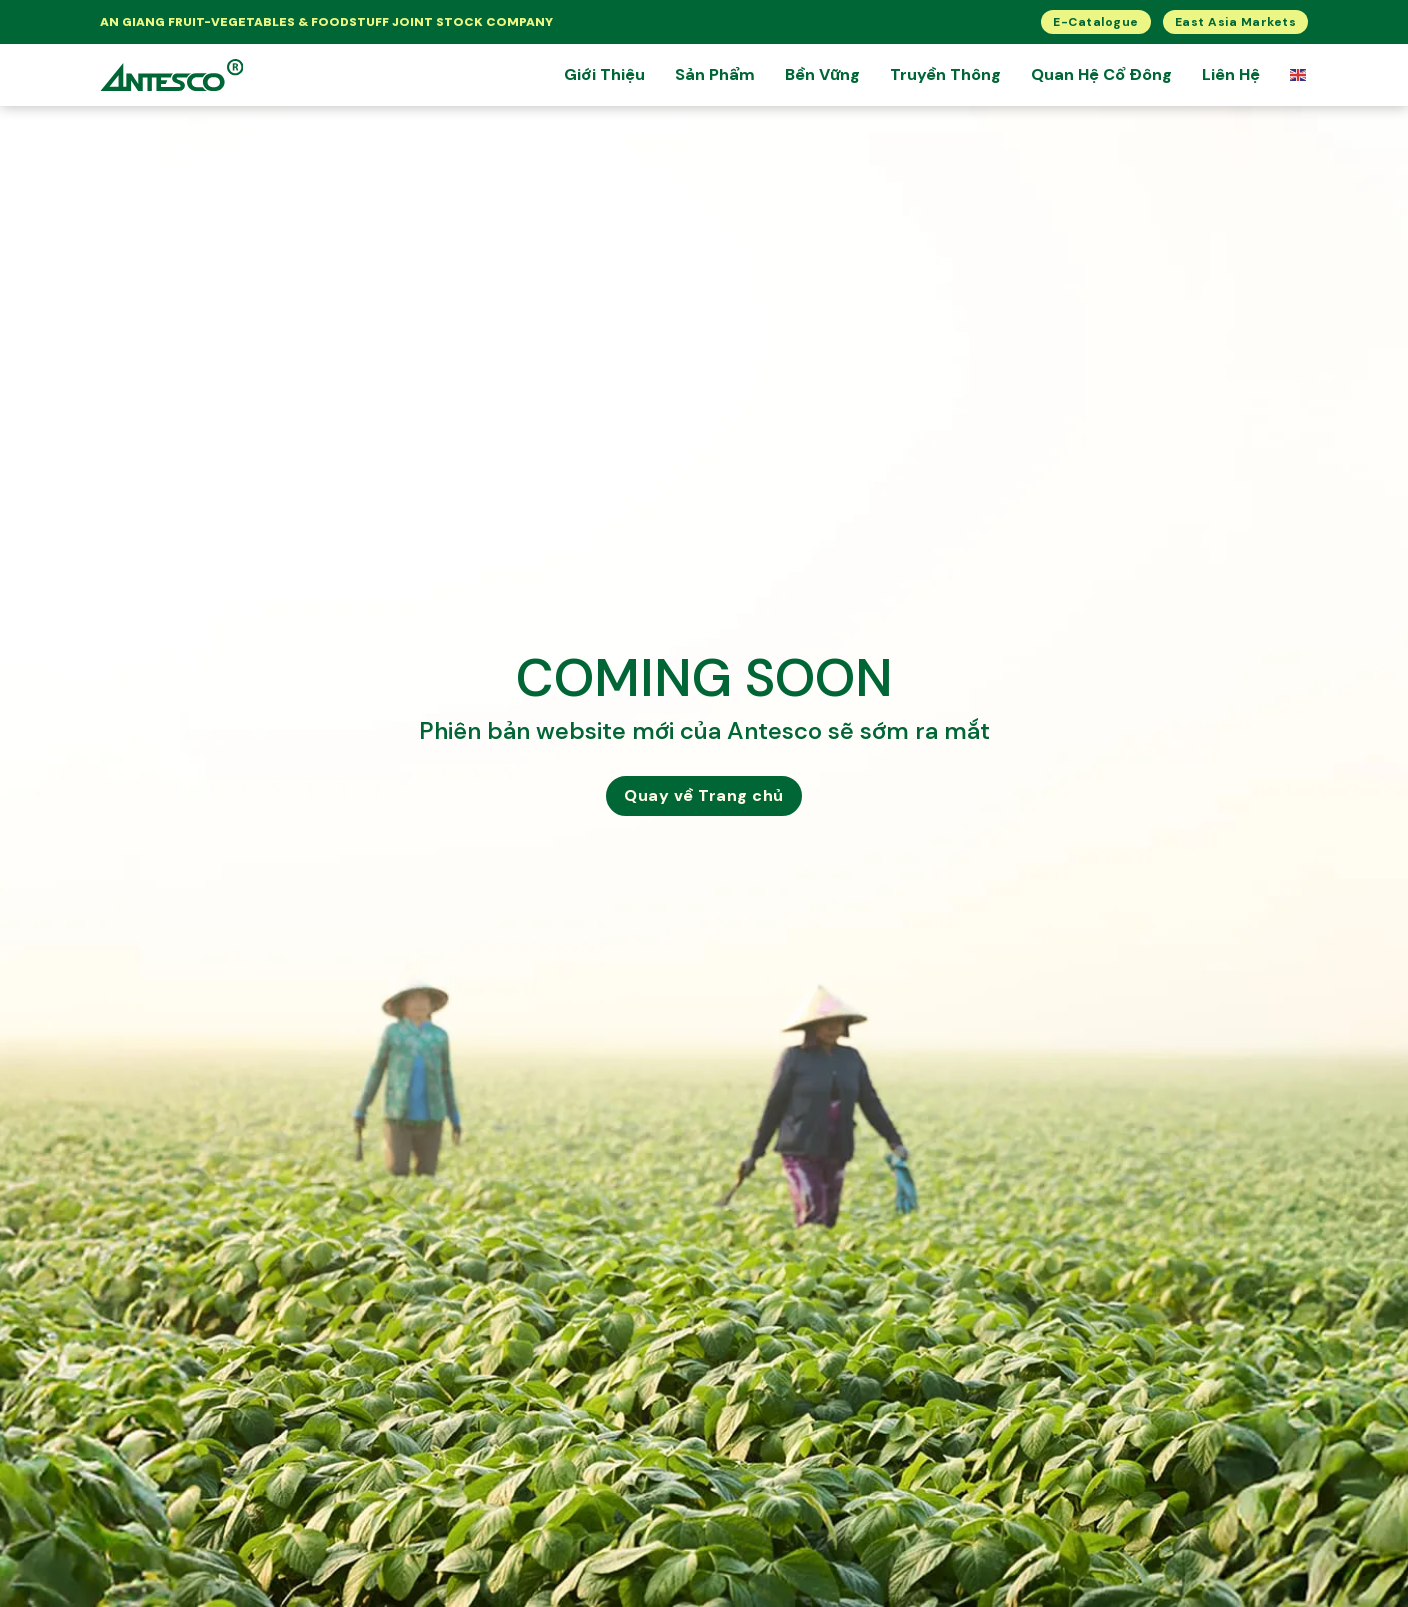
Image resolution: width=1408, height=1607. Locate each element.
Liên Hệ (1231, 74)
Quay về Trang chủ (704, 795)
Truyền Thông (945, 74)
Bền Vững (822, 74)
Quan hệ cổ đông (1101, 74)
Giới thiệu (604, 74)
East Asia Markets (1236, 22)
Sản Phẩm (715, 74)
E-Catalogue (1096, 22)
